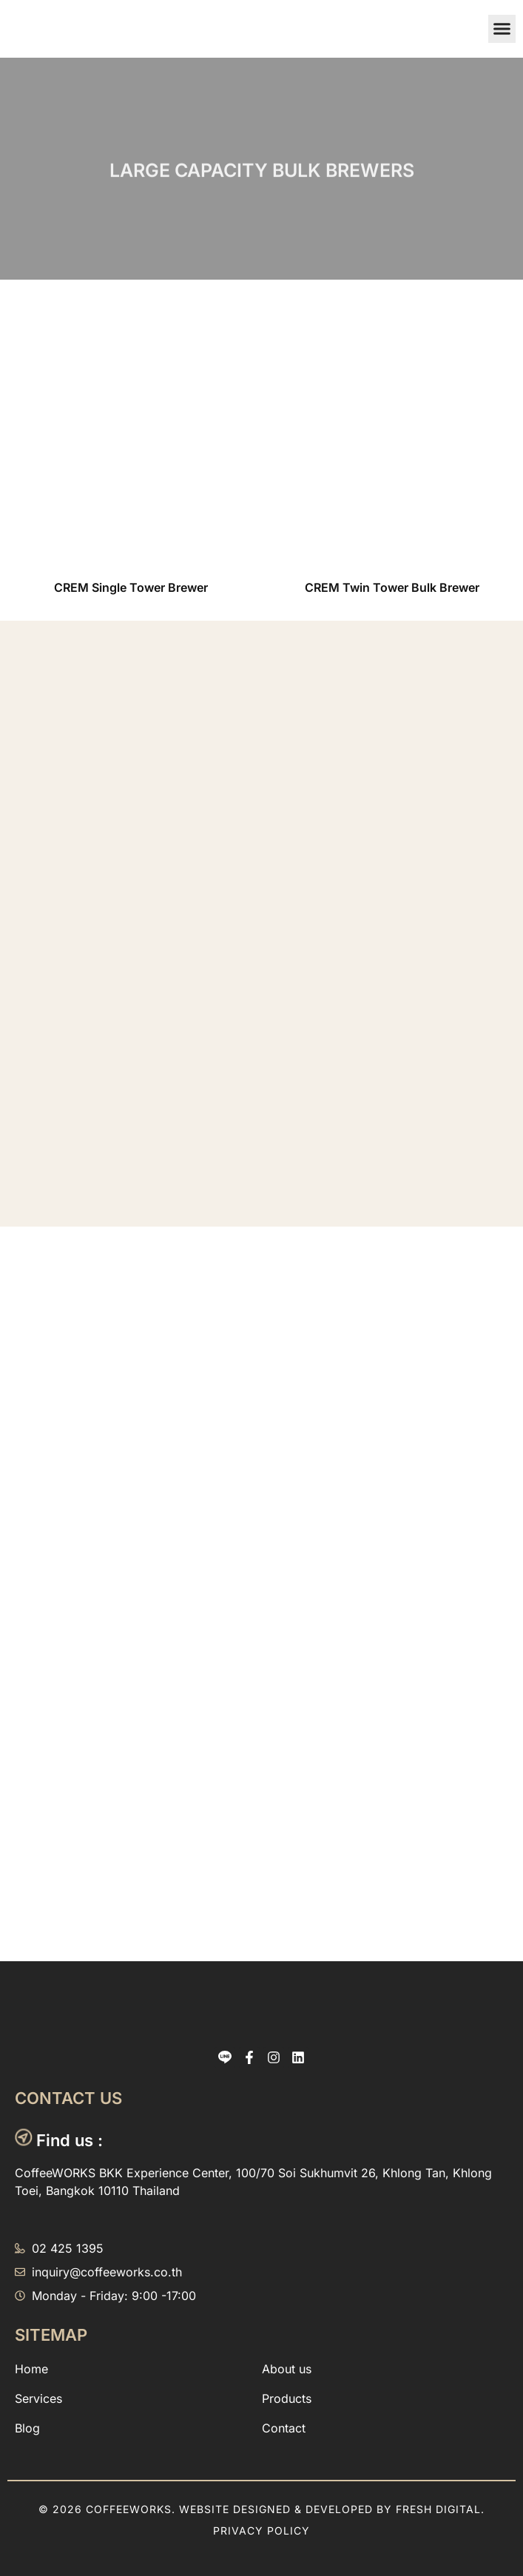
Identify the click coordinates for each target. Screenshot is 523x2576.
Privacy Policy (261, 2530)
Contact (284, 2428)
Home (31, 2368)
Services (38, 2398)
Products (286, 2398)
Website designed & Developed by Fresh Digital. (332, 2509)
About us (286, 2368)
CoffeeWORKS (129, 2509)
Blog (27, 2428)
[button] (502, 29)
